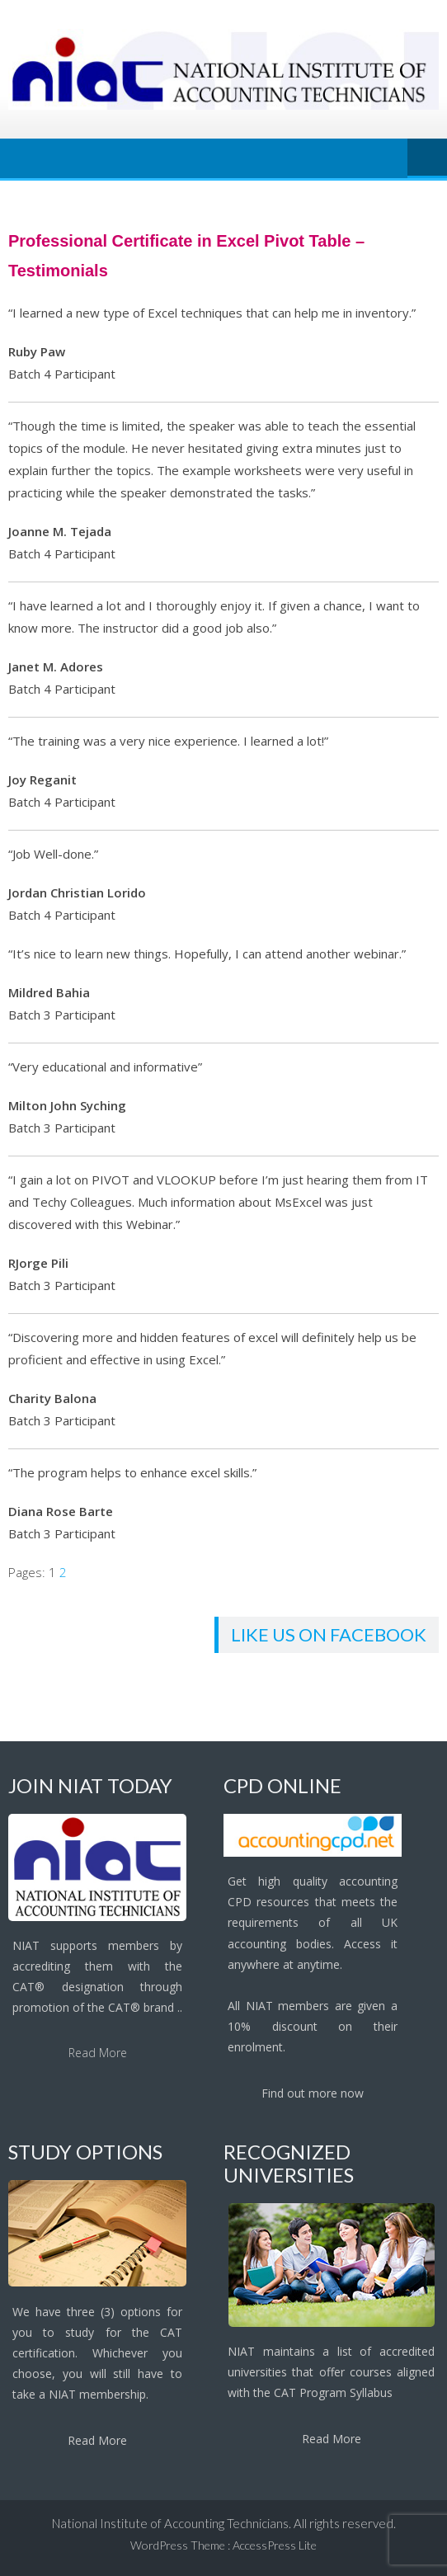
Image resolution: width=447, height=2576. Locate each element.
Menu (427, 158)
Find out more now (312, 2093)
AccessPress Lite (275, 2545)
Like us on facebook (328, 1634)
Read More (97, 2052)
